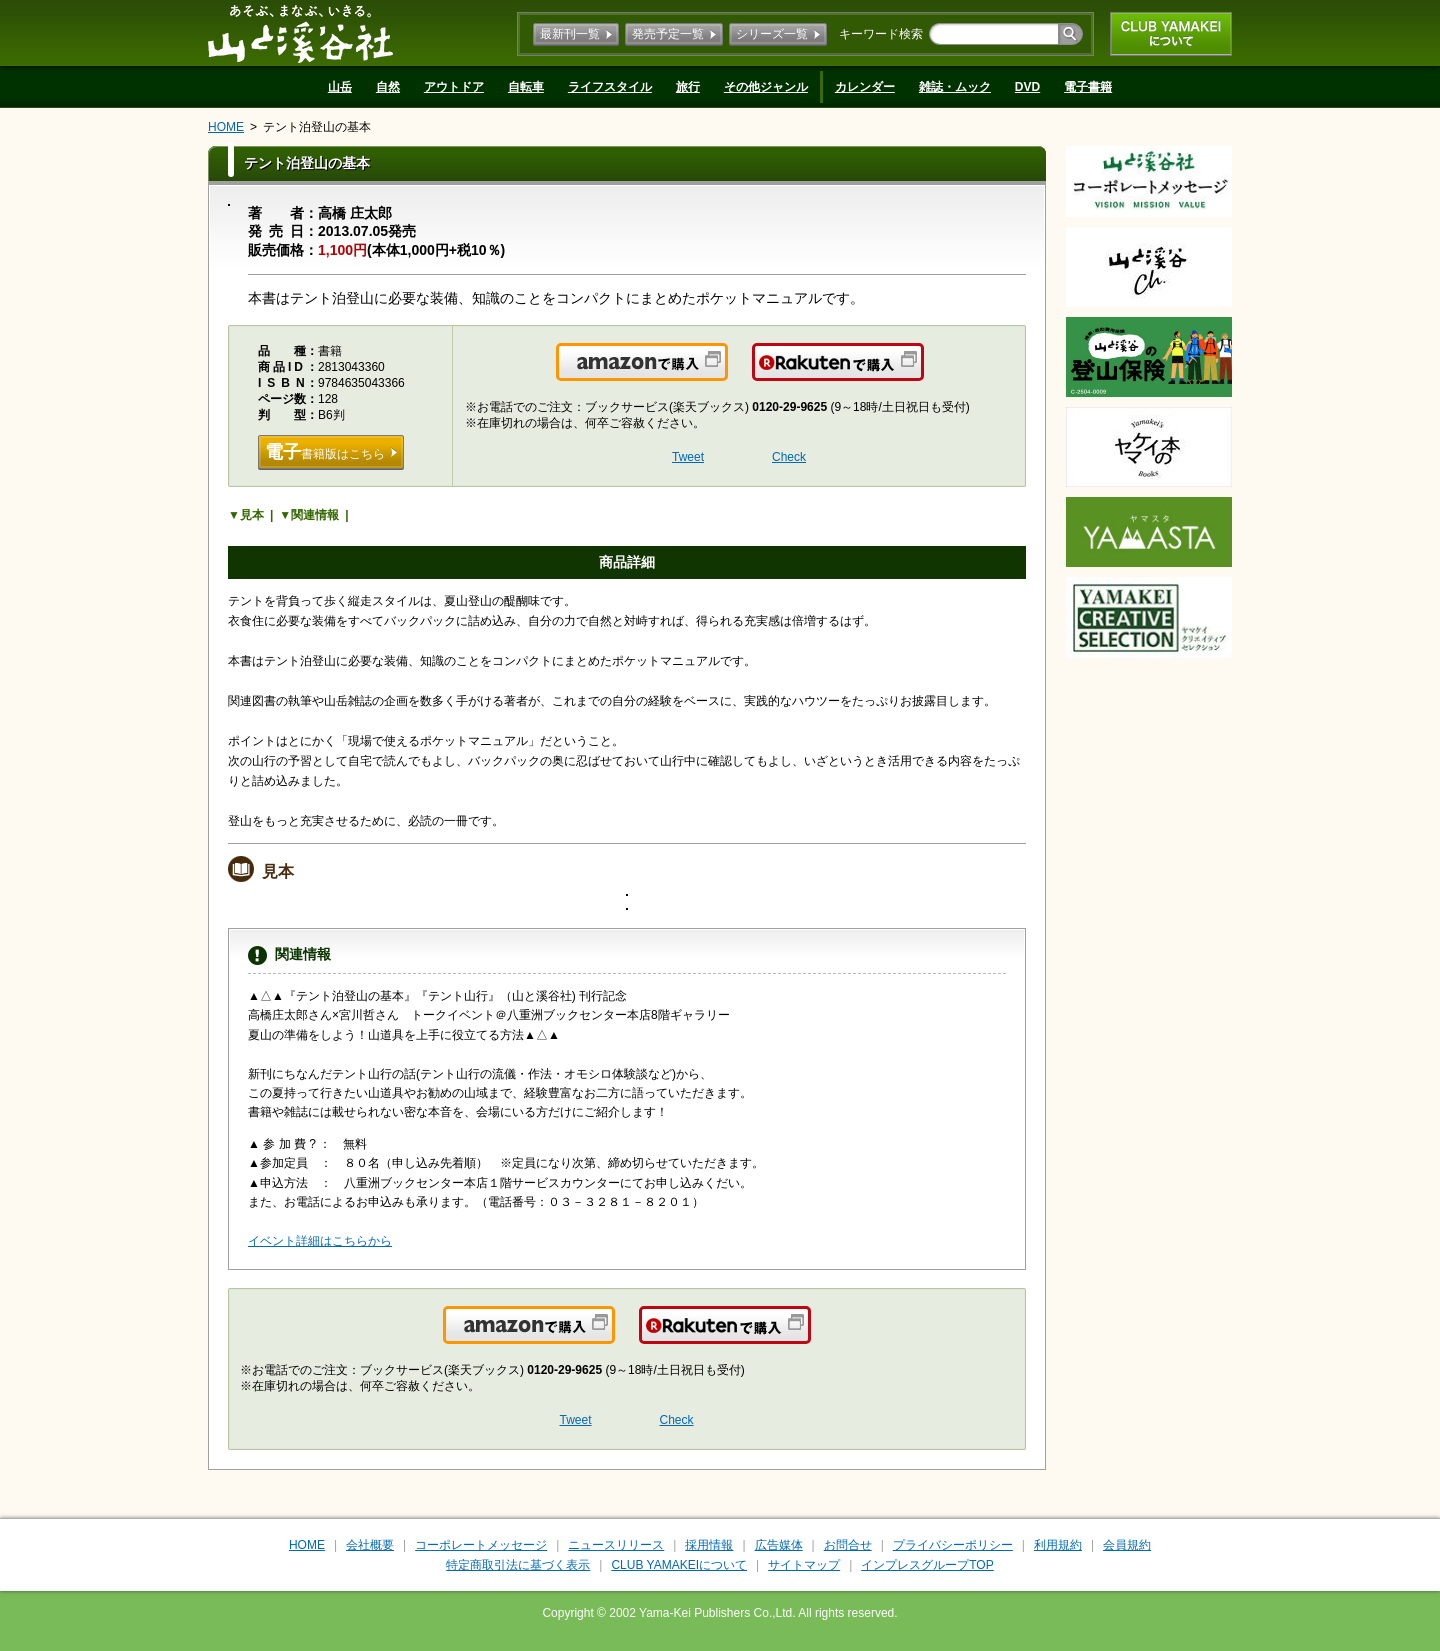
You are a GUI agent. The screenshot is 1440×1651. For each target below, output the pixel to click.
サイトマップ (804, 1565)
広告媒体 (779, 1545)
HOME (226, 127)
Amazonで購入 (726, 374)
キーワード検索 (881, 34)
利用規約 (1058, 1545)
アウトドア (454, 87)
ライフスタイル (610, 87)
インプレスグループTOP (927, 1565)
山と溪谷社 (300, 33)
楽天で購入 (922, 374)
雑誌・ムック (955, 87)
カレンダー (865, 87)
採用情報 (709, 1545)
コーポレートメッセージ (481, 1545)
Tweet (688, 457)
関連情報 (315, 515)
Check (789, 457)
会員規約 (1127, 1545)
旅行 (688, 87)
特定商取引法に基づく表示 (518, 1565)
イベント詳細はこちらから (320, 1241)
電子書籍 (1088, 87)
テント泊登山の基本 (317, 127)
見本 (252, 515)
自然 (388, 87)
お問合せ (848, 1545)
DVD (1027, 87)
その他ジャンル (766, 87)
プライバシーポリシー (953, 1545)
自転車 (526, 87)
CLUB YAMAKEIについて (1171, 34)
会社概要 (370, 1545)
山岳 (340, 87)
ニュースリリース (616, 1545)
